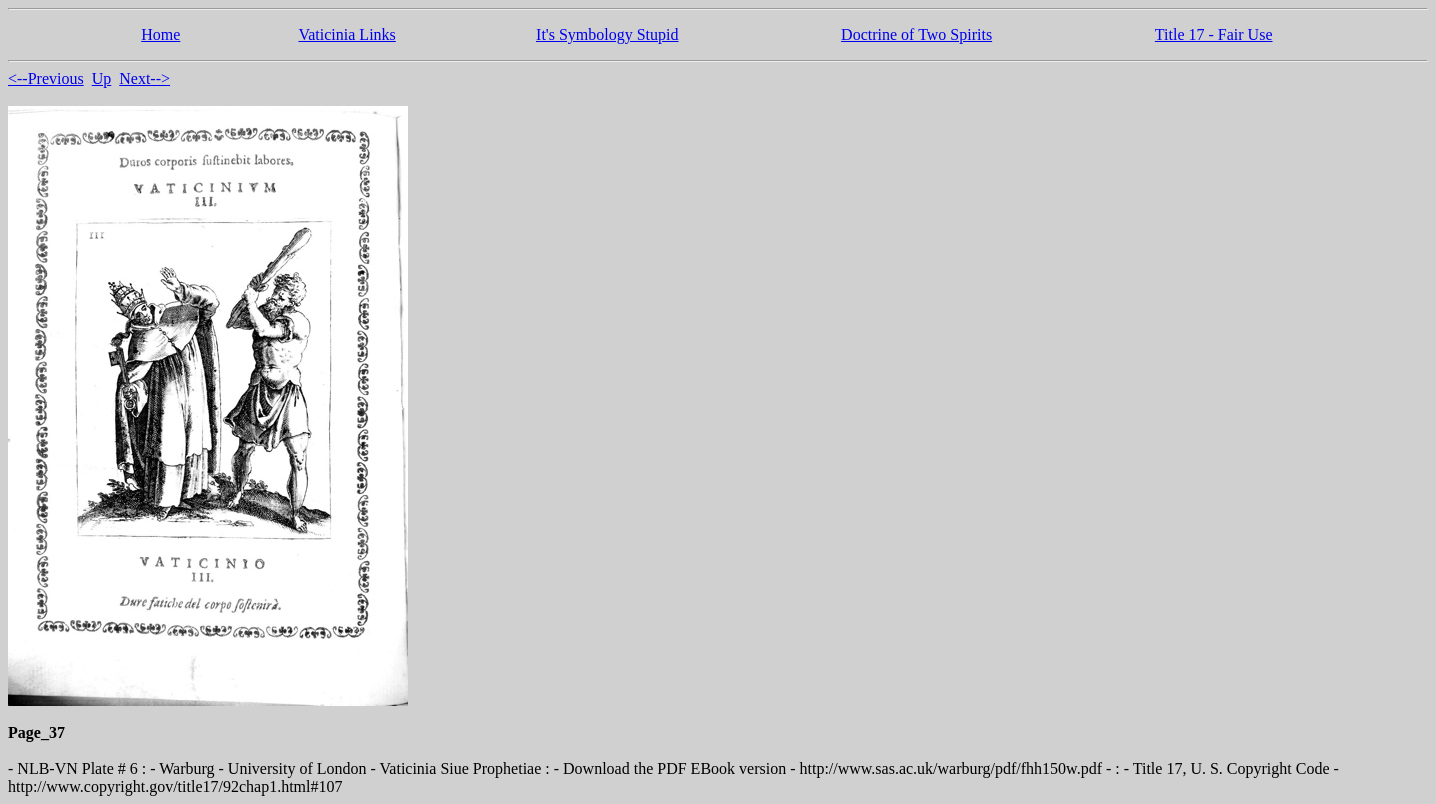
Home (160, 34)
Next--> (144, 78)
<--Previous (46, 78)
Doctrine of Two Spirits (916, 34)
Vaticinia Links (346, 34)
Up (102, 78)
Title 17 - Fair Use (1214, 34)
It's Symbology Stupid (607, 34)
